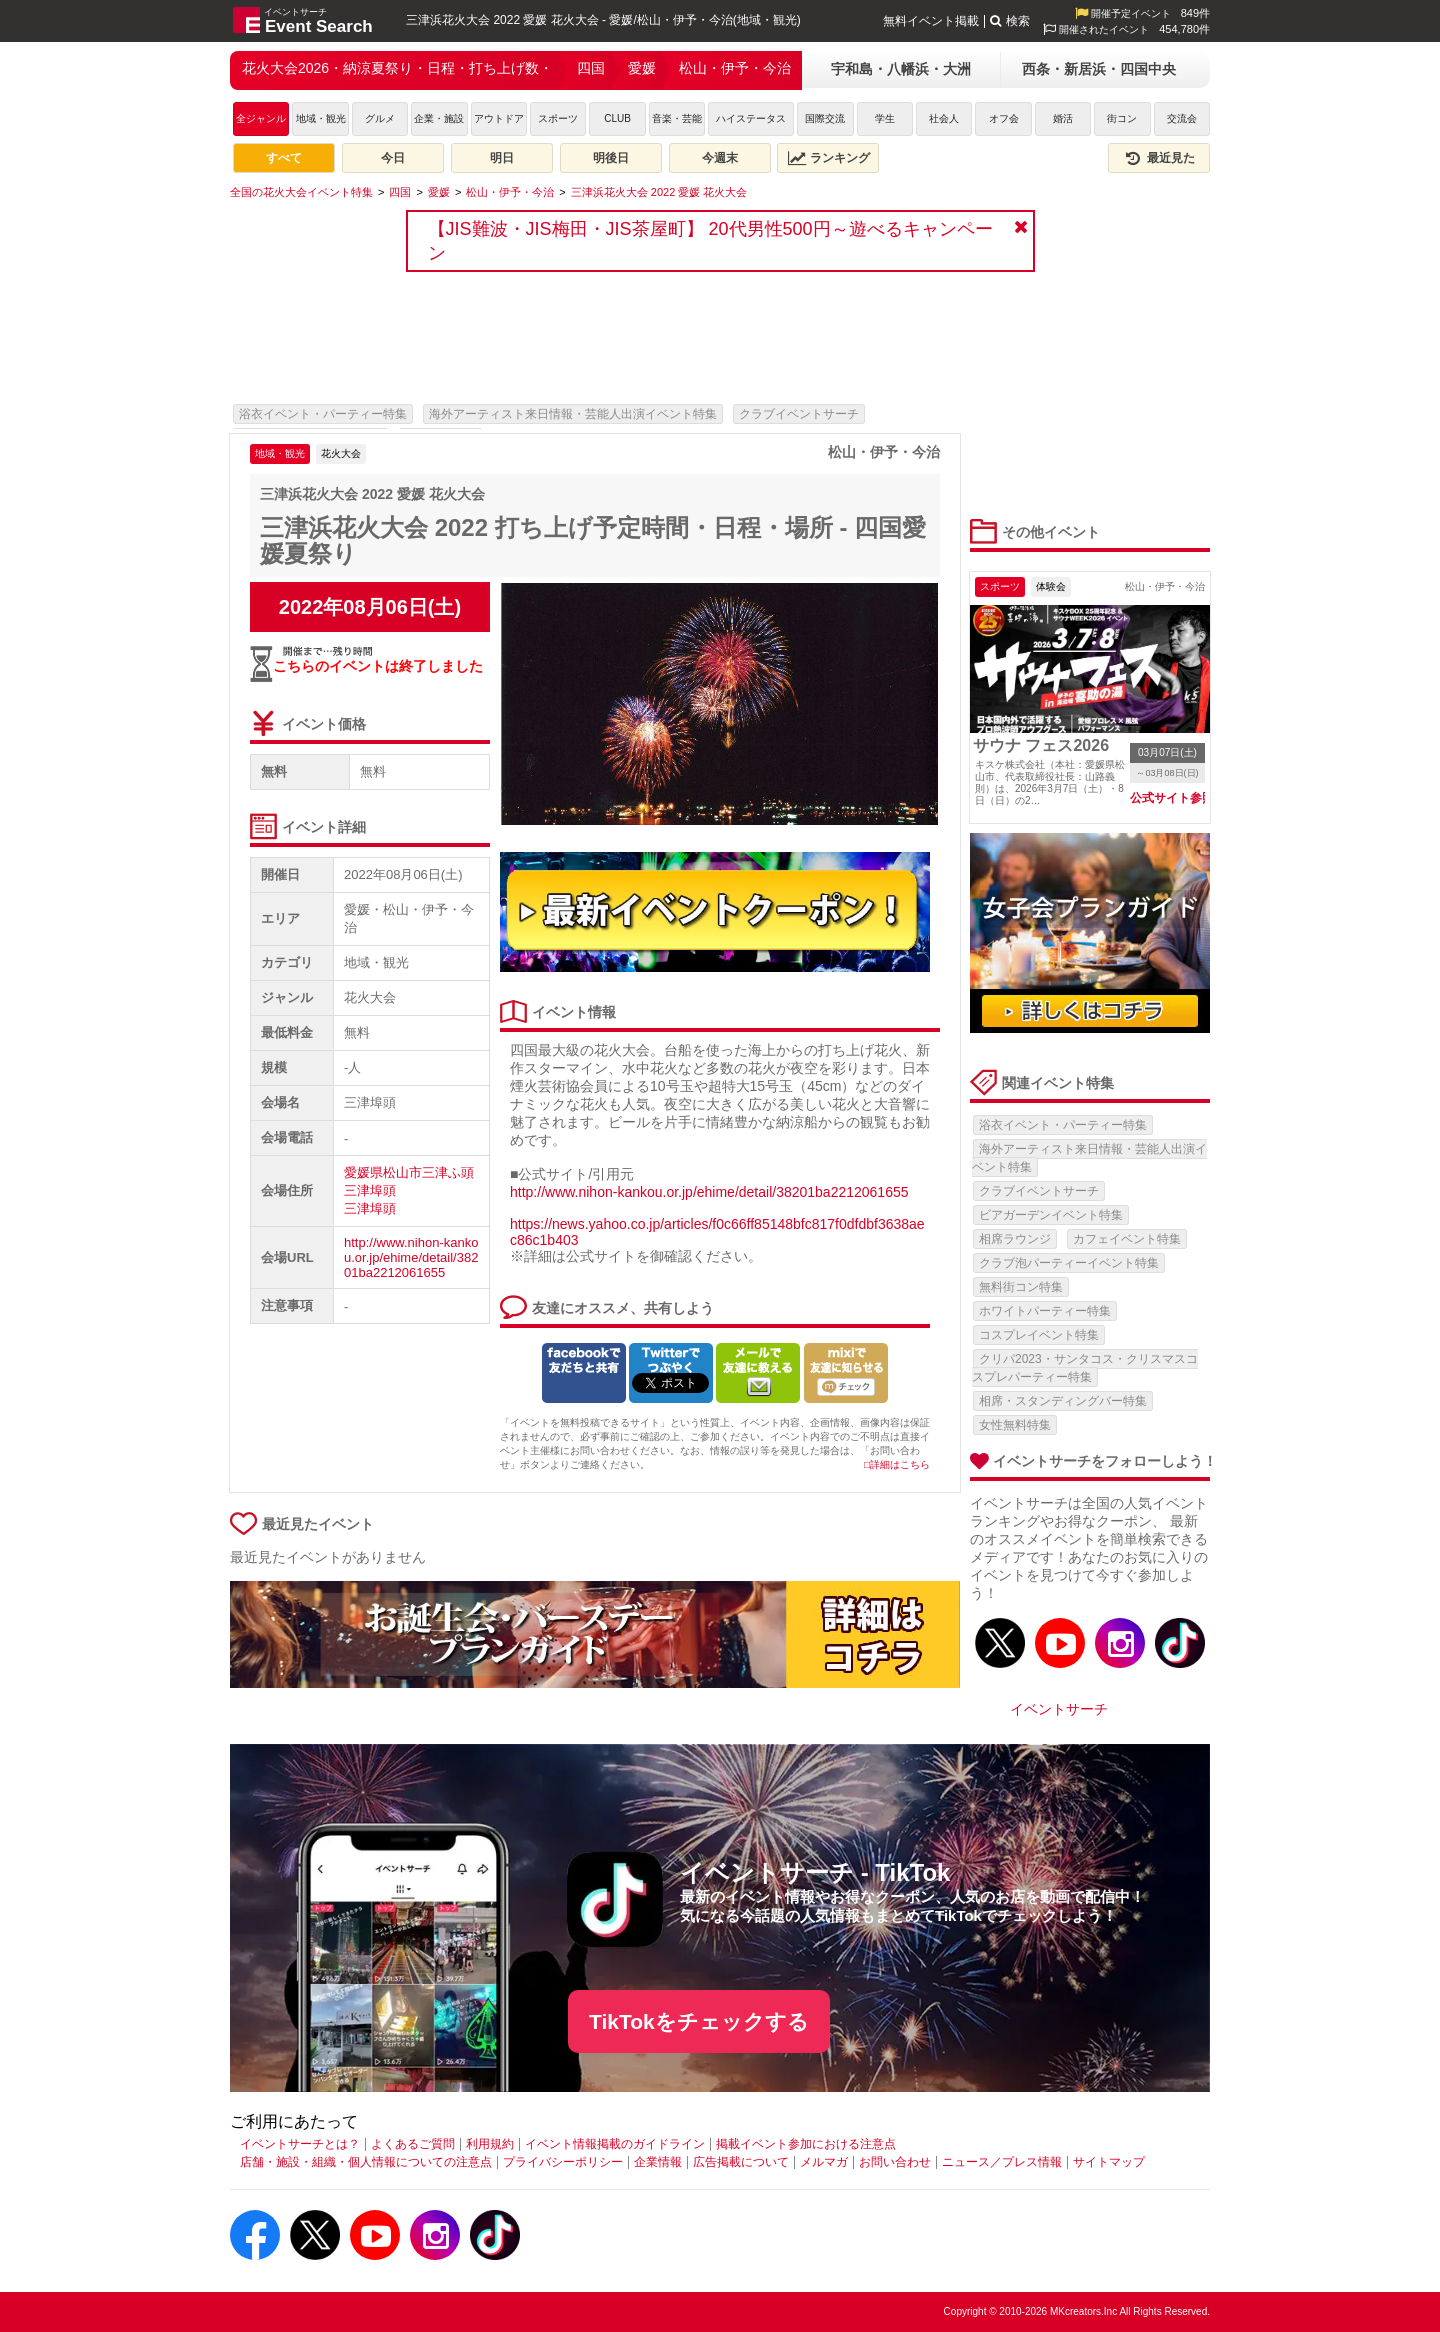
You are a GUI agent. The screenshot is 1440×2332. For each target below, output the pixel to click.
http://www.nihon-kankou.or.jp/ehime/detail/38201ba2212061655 (411, 1257)
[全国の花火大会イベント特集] (301, 192)
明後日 (611, 158)
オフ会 (1004, 118)
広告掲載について (741, 2162)
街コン (1122, 118)
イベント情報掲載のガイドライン (615, 2144)
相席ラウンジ (1015, 1239)
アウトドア (499, 118)
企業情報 (658, 2162)
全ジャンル (261, 118)
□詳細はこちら (897, 1464)
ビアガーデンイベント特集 (1051, 1215)
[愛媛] (439, 192)
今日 (393, 158)
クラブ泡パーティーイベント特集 (1069, 1263)
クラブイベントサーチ (799, 414)
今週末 (720, 158)
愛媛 (642, 68)
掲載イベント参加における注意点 (806, 2144)
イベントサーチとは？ (300, 2144)
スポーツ (558, 118)
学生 (885, 118)
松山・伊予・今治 (735, 68)
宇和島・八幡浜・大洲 (901, 69)
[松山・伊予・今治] (510, 192)
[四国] (400, 192)
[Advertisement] (595, 345)
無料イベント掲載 (931, 21)
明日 (502, 158)
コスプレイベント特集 (1039, 1335)
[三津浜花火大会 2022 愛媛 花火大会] (659, 192)
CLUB (617, 118)
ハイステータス (751, 118)
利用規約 (490, 2144)
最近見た (1159, 158)
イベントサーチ (1059, 1709)
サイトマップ (1109, 2162)
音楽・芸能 (677, 118)
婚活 (1063, 118)
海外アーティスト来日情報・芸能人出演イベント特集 (573, 414)
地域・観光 (321, 118)
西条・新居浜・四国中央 (1099, 69)
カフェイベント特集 (1127, 1239)
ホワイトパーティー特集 (1045, 1311)
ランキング (829, 158)
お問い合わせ (895, 2162)
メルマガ (824, 2162)
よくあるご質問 (413, 2144)
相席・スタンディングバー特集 (1063, 1401)
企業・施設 (439, 118)
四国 (591, 68)
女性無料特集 (1015, 1425)
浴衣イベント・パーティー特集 (323, 414)
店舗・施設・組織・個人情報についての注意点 (366, 2162)
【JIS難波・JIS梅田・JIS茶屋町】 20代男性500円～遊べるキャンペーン (710, 241)
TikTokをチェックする (699, 2021)
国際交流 (825, 118)
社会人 (944, 118)
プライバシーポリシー (563, 2162)
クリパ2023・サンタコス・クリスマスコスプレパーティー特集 (1085, 1368)
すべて (284, 158)
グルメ (380, 118)
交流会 (1182, 118)
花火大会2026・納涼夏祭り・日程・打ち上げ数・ (397, 68)
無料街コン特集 (1021, 1287)
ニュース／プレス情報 (1002, 2162)
